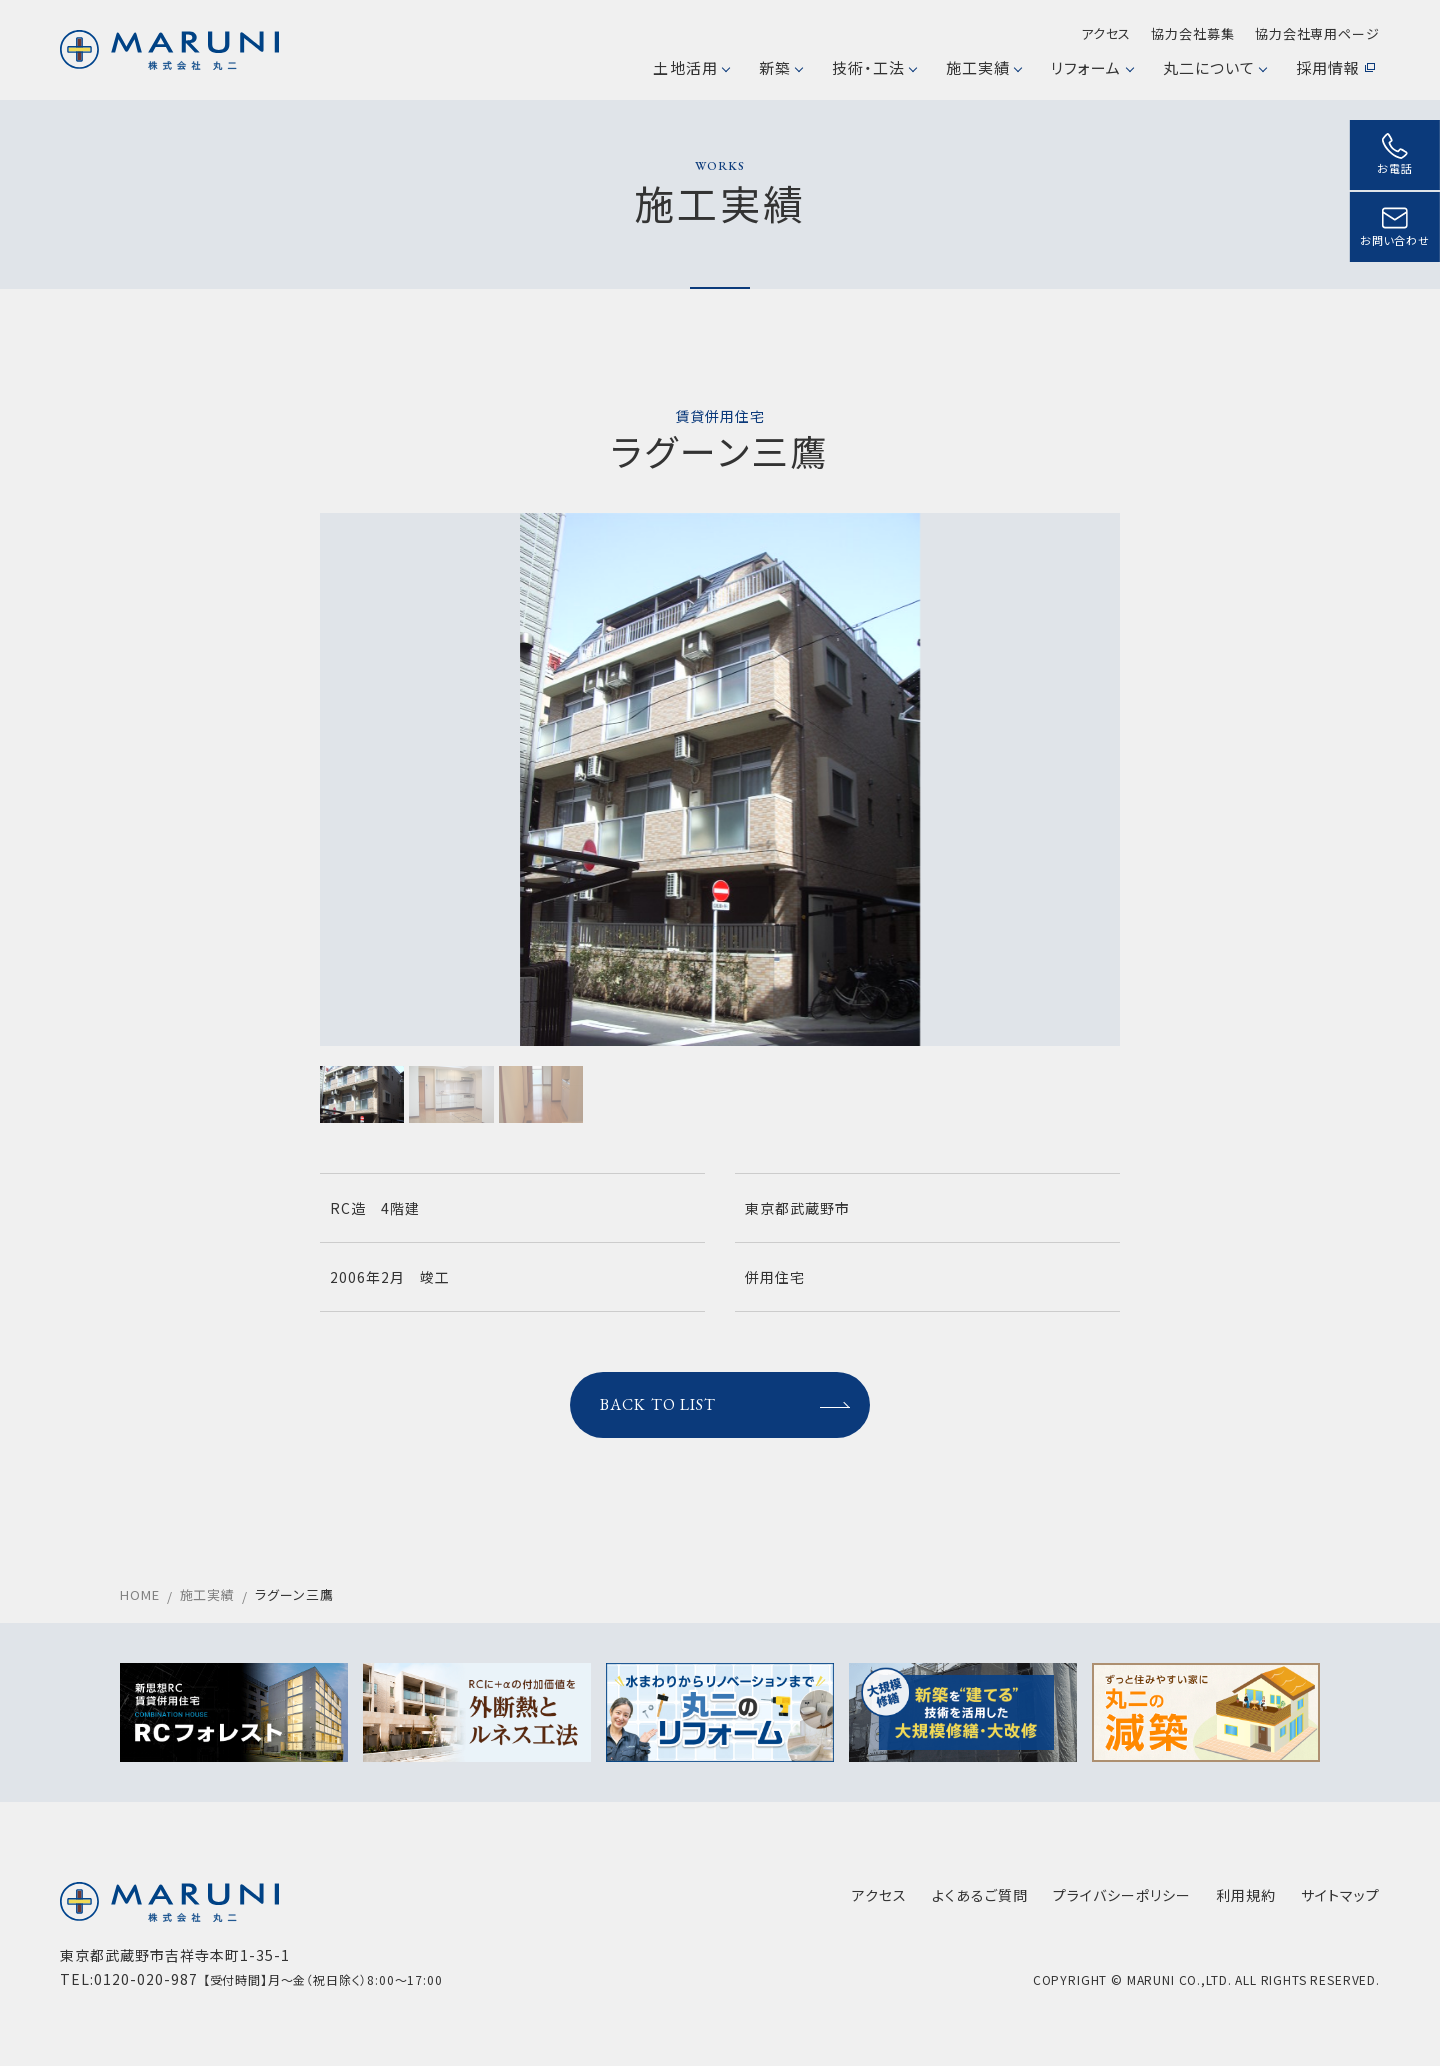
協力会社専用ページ (1317, 33)
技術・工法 (874, 67)
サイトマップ (1340, 1895)
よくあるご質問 (980, 1895)
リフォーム (1091, 67)
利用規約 (1246, 1895)
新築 (780, 67)
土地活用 (690, 67)
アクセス (1106, 33)
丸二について (1214, 67)
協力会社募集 (1192, 33)
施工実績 (983, 67)
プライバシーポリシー (1122, 1895)
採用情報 (1335, 67)
